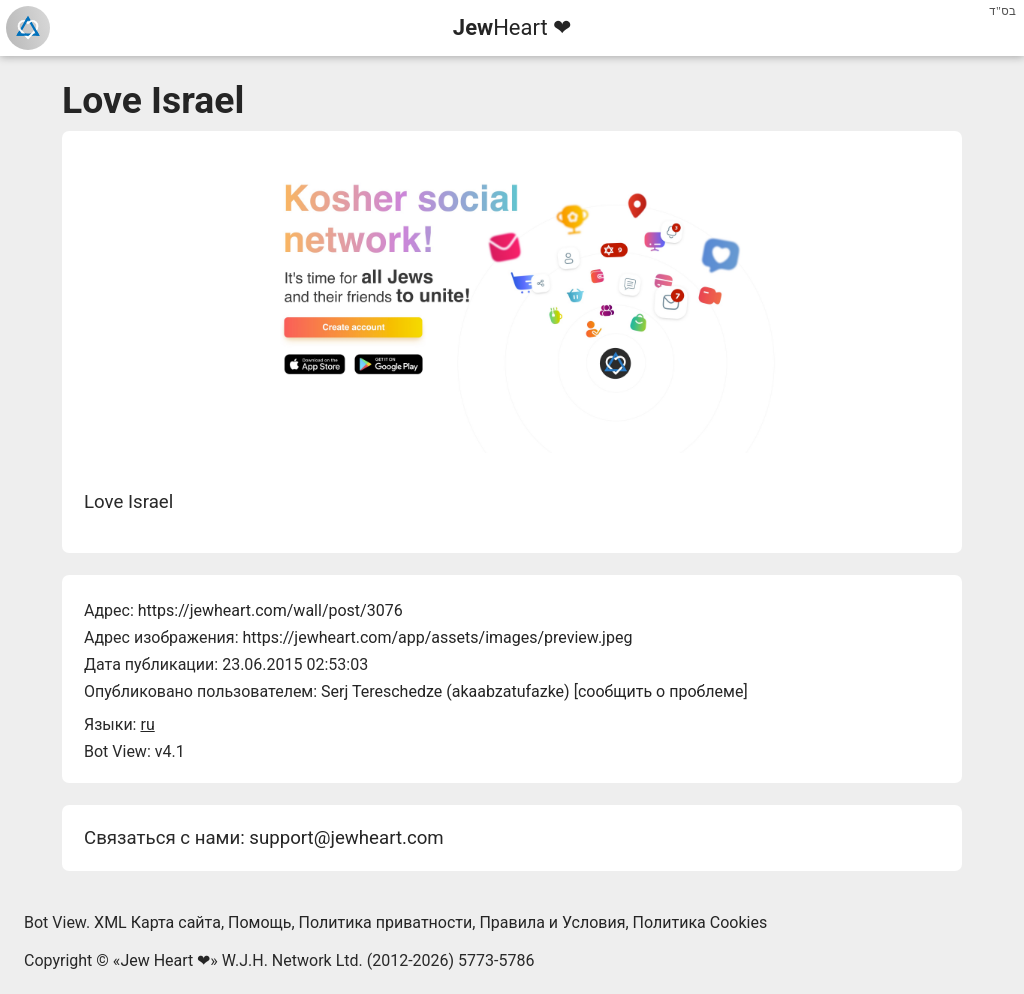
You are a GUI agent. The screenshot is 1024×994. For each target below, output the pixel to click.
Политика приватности (386, 922)
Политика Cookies (700, 922)
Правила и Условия (552, 922)
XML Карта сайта (157, 922)
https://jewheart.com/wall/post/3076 (270, 610)
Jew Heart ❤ (165, 960)
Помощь (259, 922)
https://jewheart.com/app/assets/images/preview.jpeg (437, 637)
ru (147, 724)
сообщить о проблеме (661, 691)
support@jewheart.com (346, 838)
